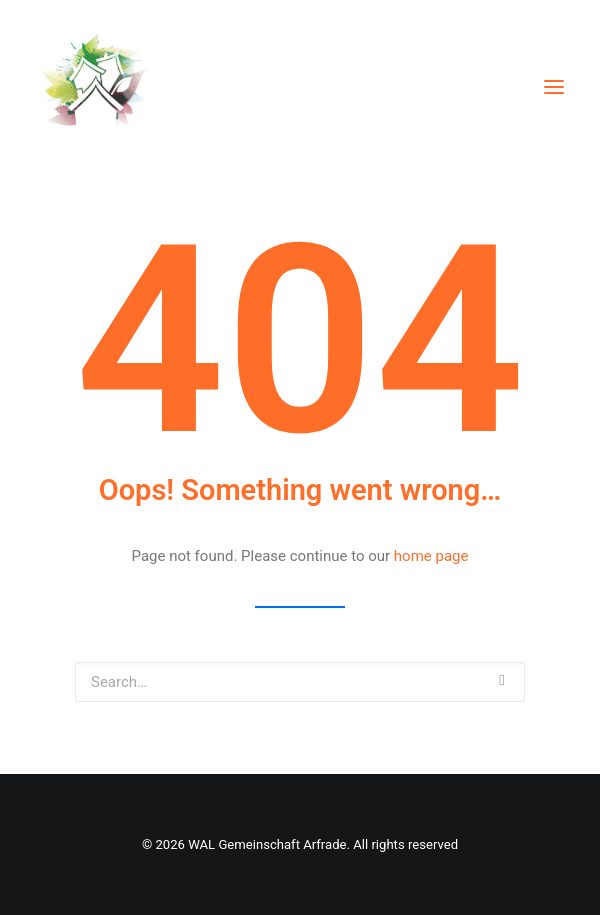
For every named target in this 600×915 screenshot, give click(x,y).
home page (431, 556)
